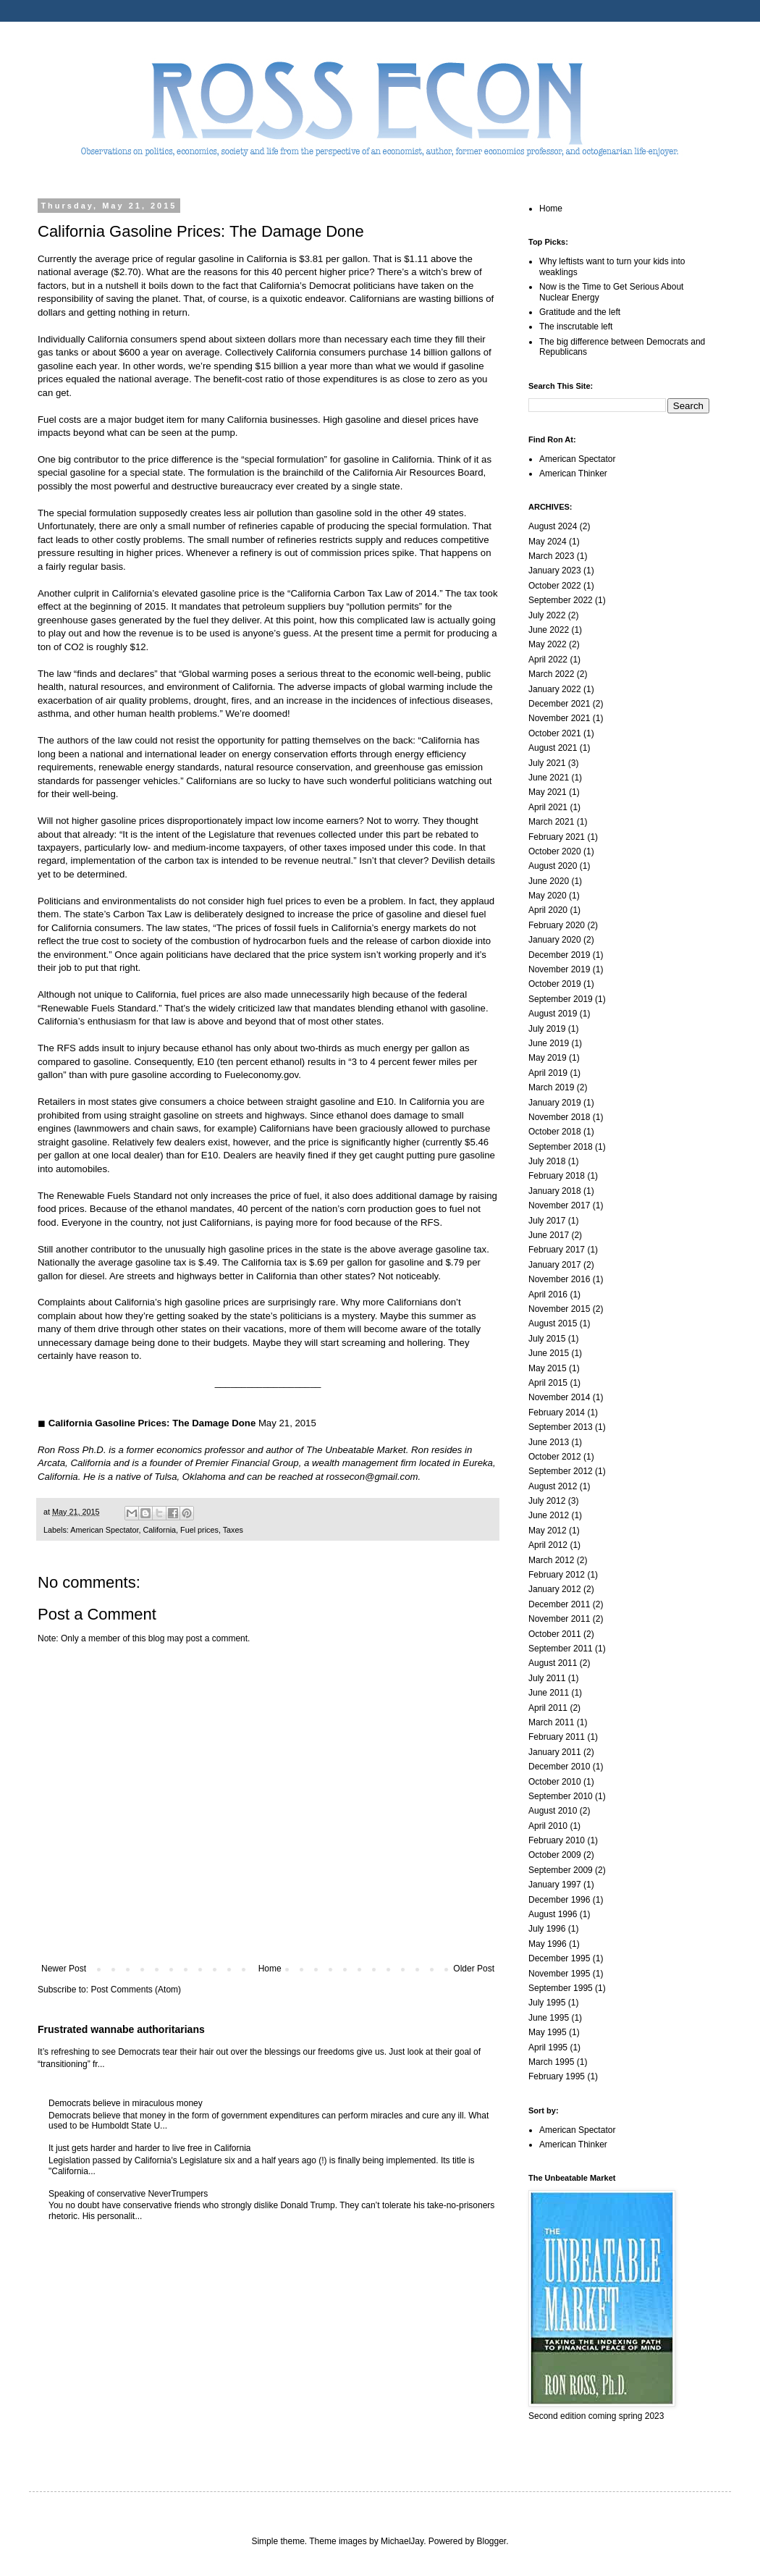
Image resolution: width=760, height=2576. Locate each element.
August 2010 (552, 1811)
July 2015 (546, 1339)
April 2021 (547, 807)
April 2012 (547, 1545)
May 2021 (547, 792)
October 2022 (554, 586)
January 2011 (554, 1752)
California (159, 1529)
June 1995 (548, 2018)
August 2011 (552, 1663)
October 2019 (554, 984)
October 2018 (554, 1132)
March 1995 (551, 2062)
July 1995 (546, 2003)
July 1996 (546, 1929)
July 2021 (546, 763)
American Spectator (104, 1529)
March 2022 (551, 674)
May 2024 (547, 541)
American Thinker (573, 473)
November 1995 (559, 1974)
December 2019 (559, 955)
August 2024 (552, 526)
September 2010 (560, 1796)
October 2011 (554, 1634)
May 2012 (547, 1530)
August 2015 (552, 1323)
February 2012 (556, 1575)
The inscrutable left (575, 326)
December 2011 (559, 1604)
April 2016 (547, 1294)
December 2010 (559, 1766)
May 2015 (547, 1368)
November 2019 (559, 969)
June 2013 (548, 1442)
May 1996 (547, 1944)
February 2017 (556, 1250)
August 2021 (552, 748)
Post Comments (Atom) (135, 1989)
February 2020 (556, 925)
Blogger (492, 2541)
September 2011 (560, 1648)
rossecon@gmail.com (372, 1476)
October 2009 (554, 1855)
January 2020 (554, 940)
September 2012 (560, 1471)
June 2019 (548, 1043)
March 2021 (551, 822)
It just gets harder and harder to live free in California (149, 2148)
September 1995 (560, 1988)
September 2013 (560, 1427)
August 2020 (552, 866)
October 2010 (554, 1782)
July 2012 (546, 1501)
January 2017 (554, 1265)
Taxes (233, 1529)
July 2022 (546, 615)
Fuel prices (199, 1529)
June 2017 (548, 1235)
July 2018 (546, 1161)
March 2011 (551, 1722)
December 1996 (559, 1900)
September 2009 (560, 1870)
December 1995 (559, 1958)
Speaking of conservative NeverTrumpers (128, 2194)
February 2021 (556, 837)
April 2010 (547, 1826)
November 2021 (559, 718)
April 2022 (547, 659)
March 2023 (551, 556)
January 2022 (554, 689)
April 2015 (547, 1383)
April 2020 (547, 910)
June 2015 (548, 1353)
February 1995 (556, 2076)
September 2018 (560, 1147)
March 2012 (551, 1560)
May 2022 (547, 644)
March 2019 (551, 1087)
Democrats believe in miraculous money (125, 2103)
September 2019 (560, 999)
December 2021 (559, 704)
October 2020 (554, 851)
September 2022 (560, 600)
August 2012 (552, 1486)
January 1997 (554, 1885)
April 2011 (547, 1708)
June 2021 (548, 778)
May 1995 (547, 2032)
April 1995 (547, 2047)
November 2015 (559, 1309)
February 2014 (556, 1412)
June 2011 (548, 1693)
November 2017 (559, 1205)
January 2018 (554, 1191)
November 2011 (559, 1619)
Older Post (473, 1968)
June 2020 (548, 881)
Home (270, 1968)
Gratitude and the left (579, 312)
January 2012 (554, 1589)
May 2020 (547, 896)
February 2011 (556, 1737)
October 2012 (554, 1457)
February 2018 (556, 1176)
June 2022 (548, 630)
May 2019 (547, 1058)
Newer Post (63, 1968)
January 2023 (554, 570)
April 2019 (547, 1073)
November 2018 (559, 1117)
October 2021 (554, 733)
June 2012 (548, 1515)
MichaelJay (402, 2541)
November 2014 (559, 1397)
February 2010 (556, 1840)
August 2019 (552, 1014)
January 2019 (554, 1103)
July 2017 (546, 1221)
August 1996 (552, 1914)
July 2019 (546, 1029)
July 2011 (546, 1678)
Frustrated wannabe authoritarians (121, 2029)
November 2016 (559, 1279)
